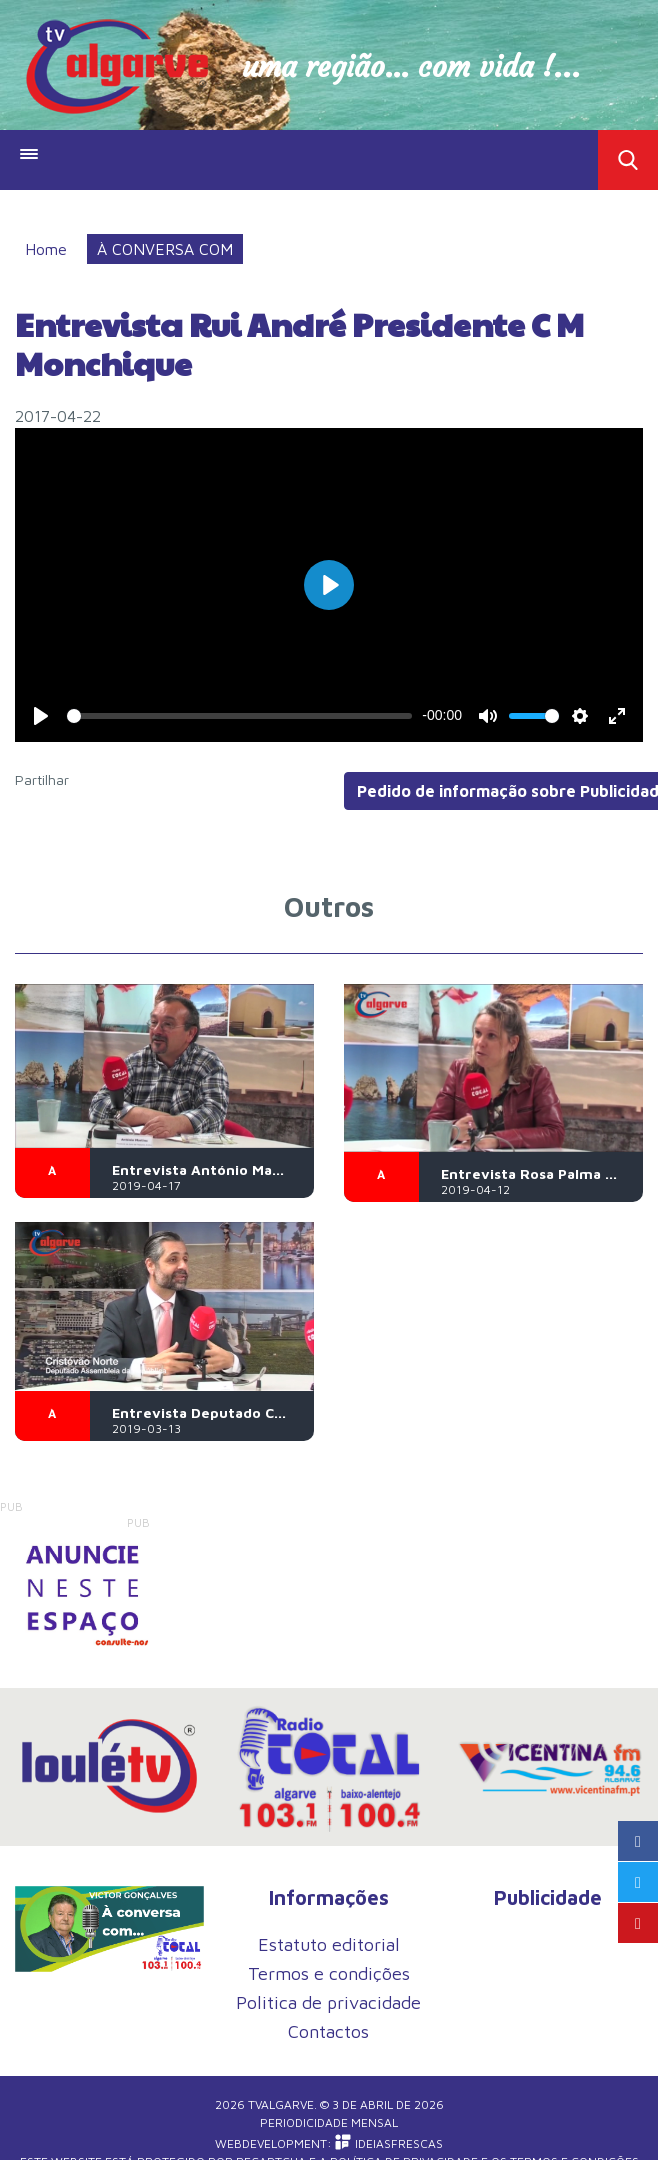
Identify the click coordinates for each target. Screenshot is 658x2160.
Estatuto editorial (329, 1944)
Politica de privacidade (328, 2002)
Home (46, 249)
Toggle (628, 160)
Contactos (328, 2031)
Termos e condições (329, 1973)
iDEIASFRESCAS (389, 2143)
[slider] (239, 716)
